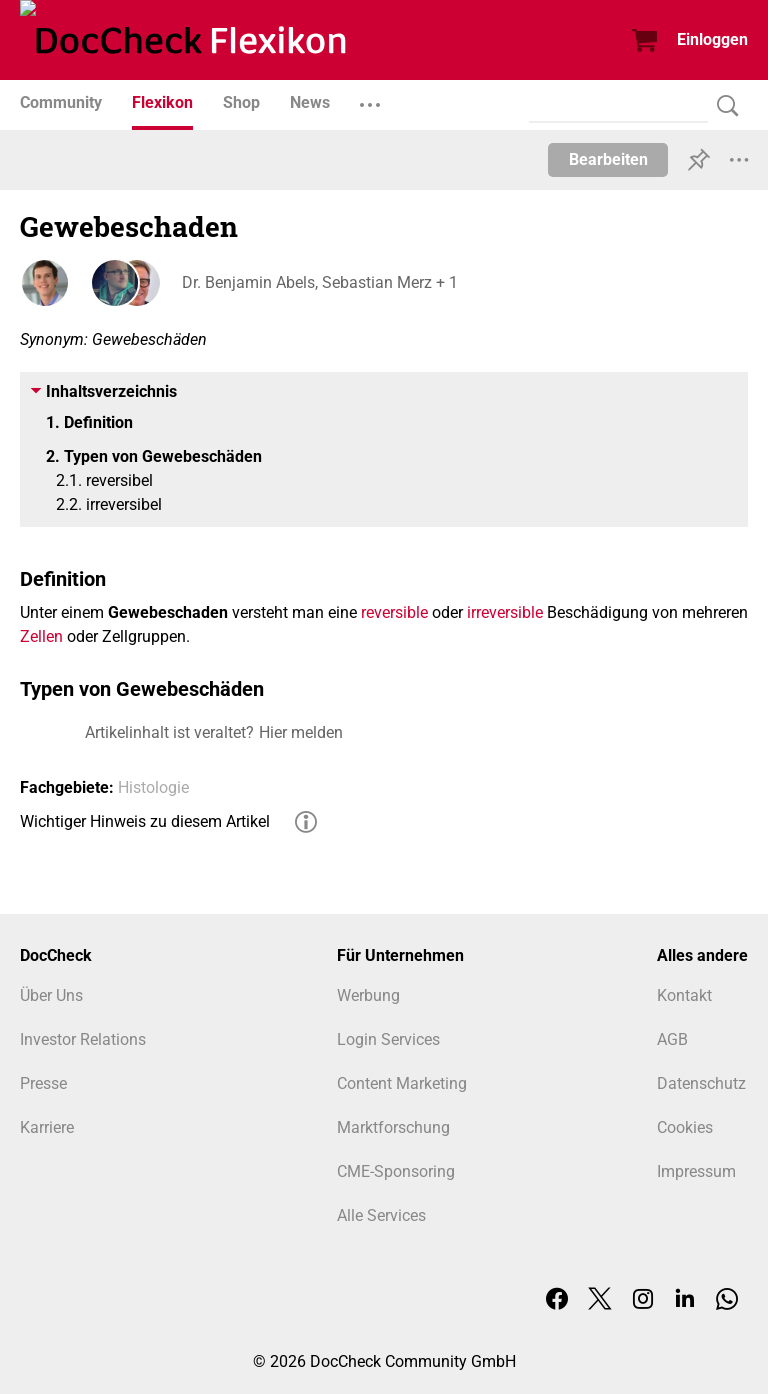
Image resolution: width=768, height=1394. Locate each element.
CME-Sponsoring (396, 1171)
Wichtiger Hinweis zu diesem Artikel (145, 821)
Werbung (368, 995)
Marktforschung (393, 1127)
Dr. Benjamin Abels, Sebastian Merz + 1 (318, 282)
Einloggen (712, 39)
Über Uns (51, 995)
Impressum (696, 1171)
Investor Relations (83, 1039)
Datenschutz (701, 1083)
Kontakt (684, 995)
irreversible (505, 612)
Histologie (153, 787)
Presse (43, 1083)
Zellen (41, 636)
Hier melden (301, 732)
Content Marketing (402, 1083)
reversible (394, 612)
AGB (672, 1039)
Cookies (685, 1127)
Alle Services (381, 1215)
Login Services (388, 1039)
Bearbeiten (608, 159)
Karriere (47, 1127)
